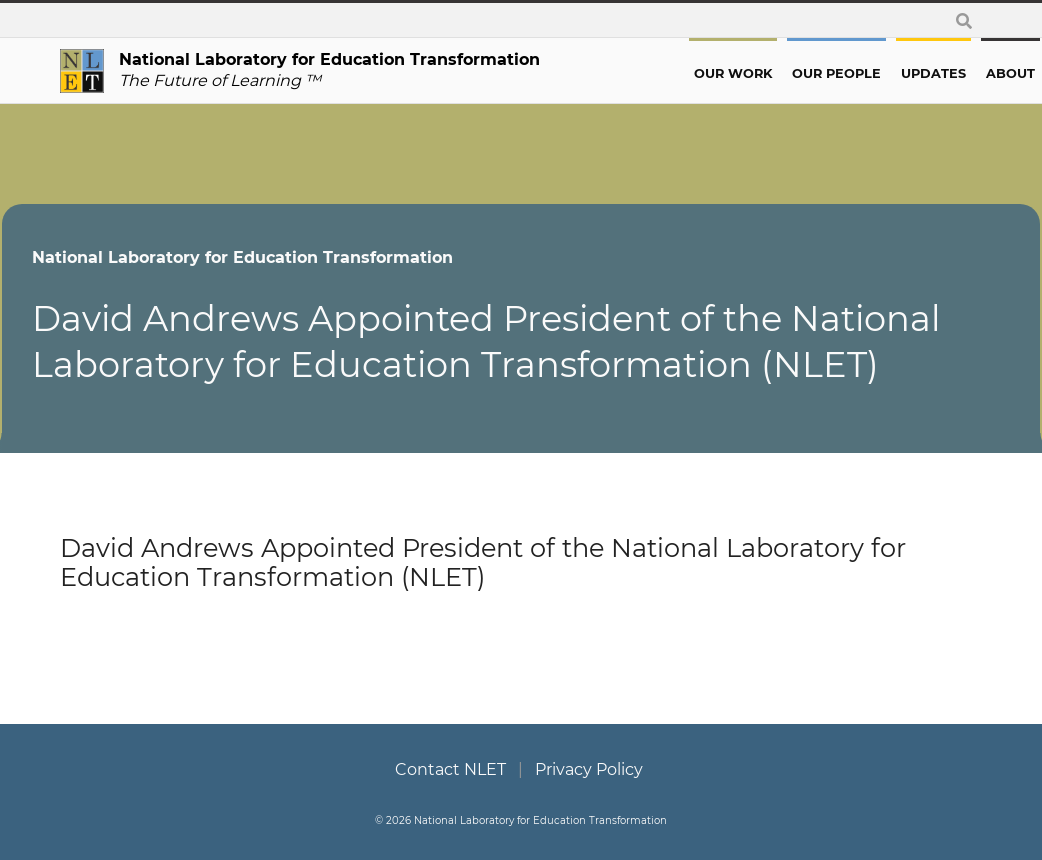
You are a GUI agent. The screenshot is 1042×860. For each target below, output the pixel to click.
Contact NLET (450, 769)
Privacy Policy (589, 769)
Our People (778, 73)
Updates (875, 73)
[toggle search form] (964, 20)
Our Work (675, 73)
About (952, 73)
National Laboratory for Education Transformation (300, 257)
